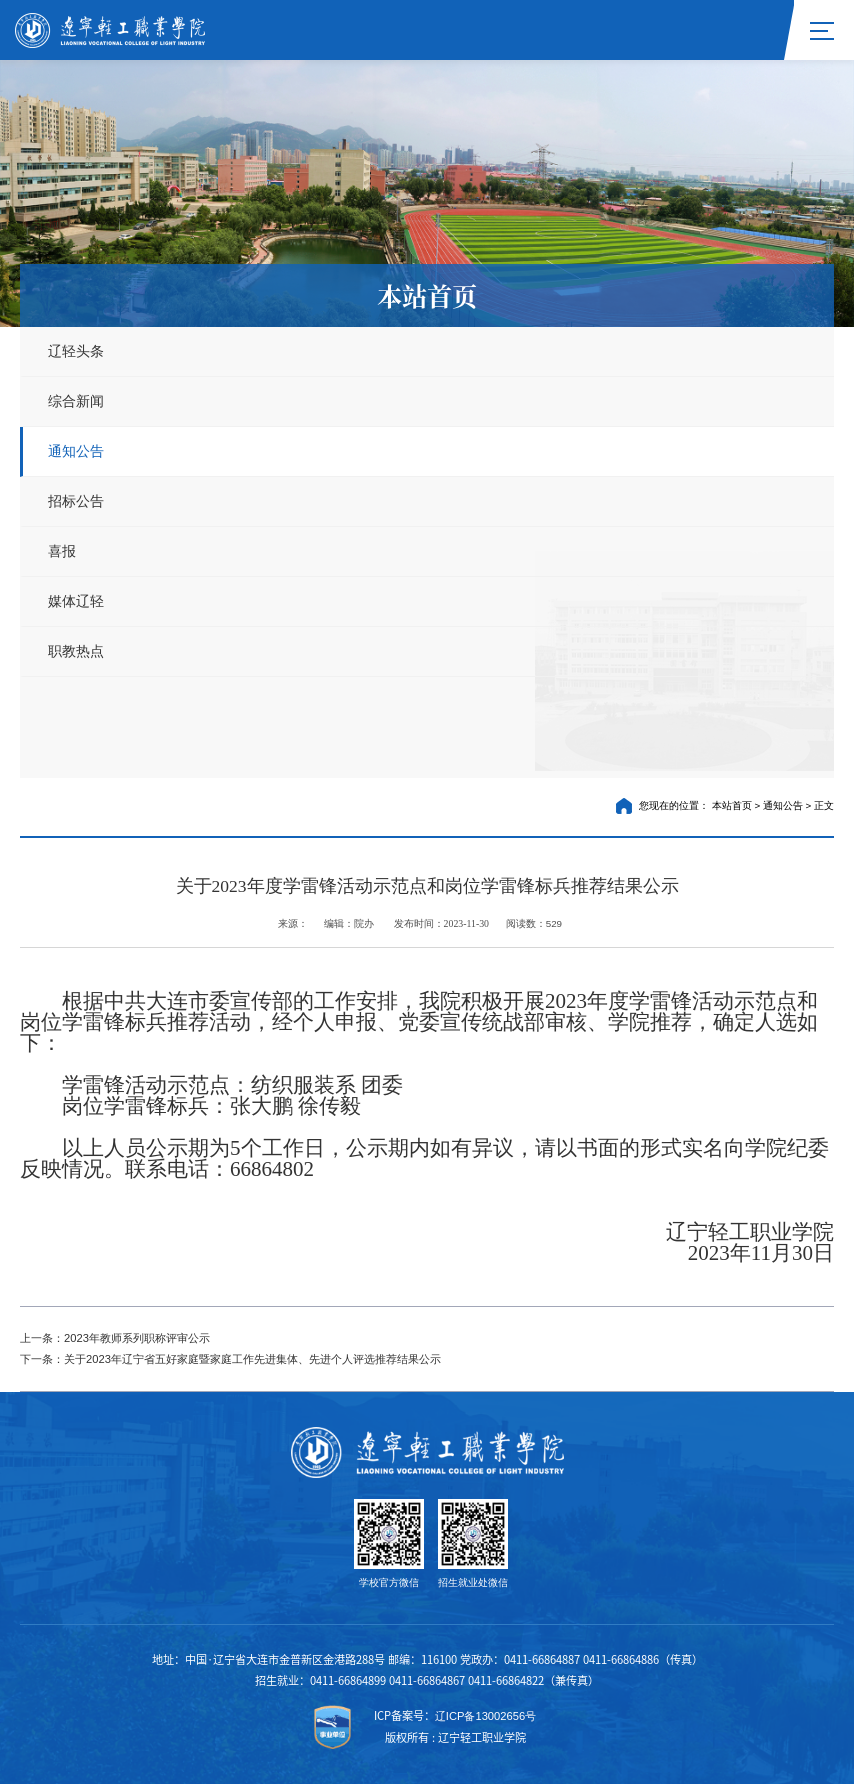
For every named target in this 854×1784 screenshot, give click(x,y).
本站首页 (732, 805)
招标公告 (76, 501)
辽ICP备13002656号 (485, 1716)
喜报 (62, 551)
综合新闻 (76, 401)
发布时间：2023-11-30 (441, 923)
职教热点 (76, 651)
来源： (294, 923)
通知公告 (76, 451)
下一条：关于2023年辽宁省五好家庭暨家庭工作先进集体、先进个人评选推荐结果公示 (230, 1359)
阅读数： (534, 923)
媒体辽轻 (76, 601)
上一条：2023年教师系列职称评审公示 (115, 1338)
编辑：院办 (350, 923)
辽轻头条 (76, 351)
